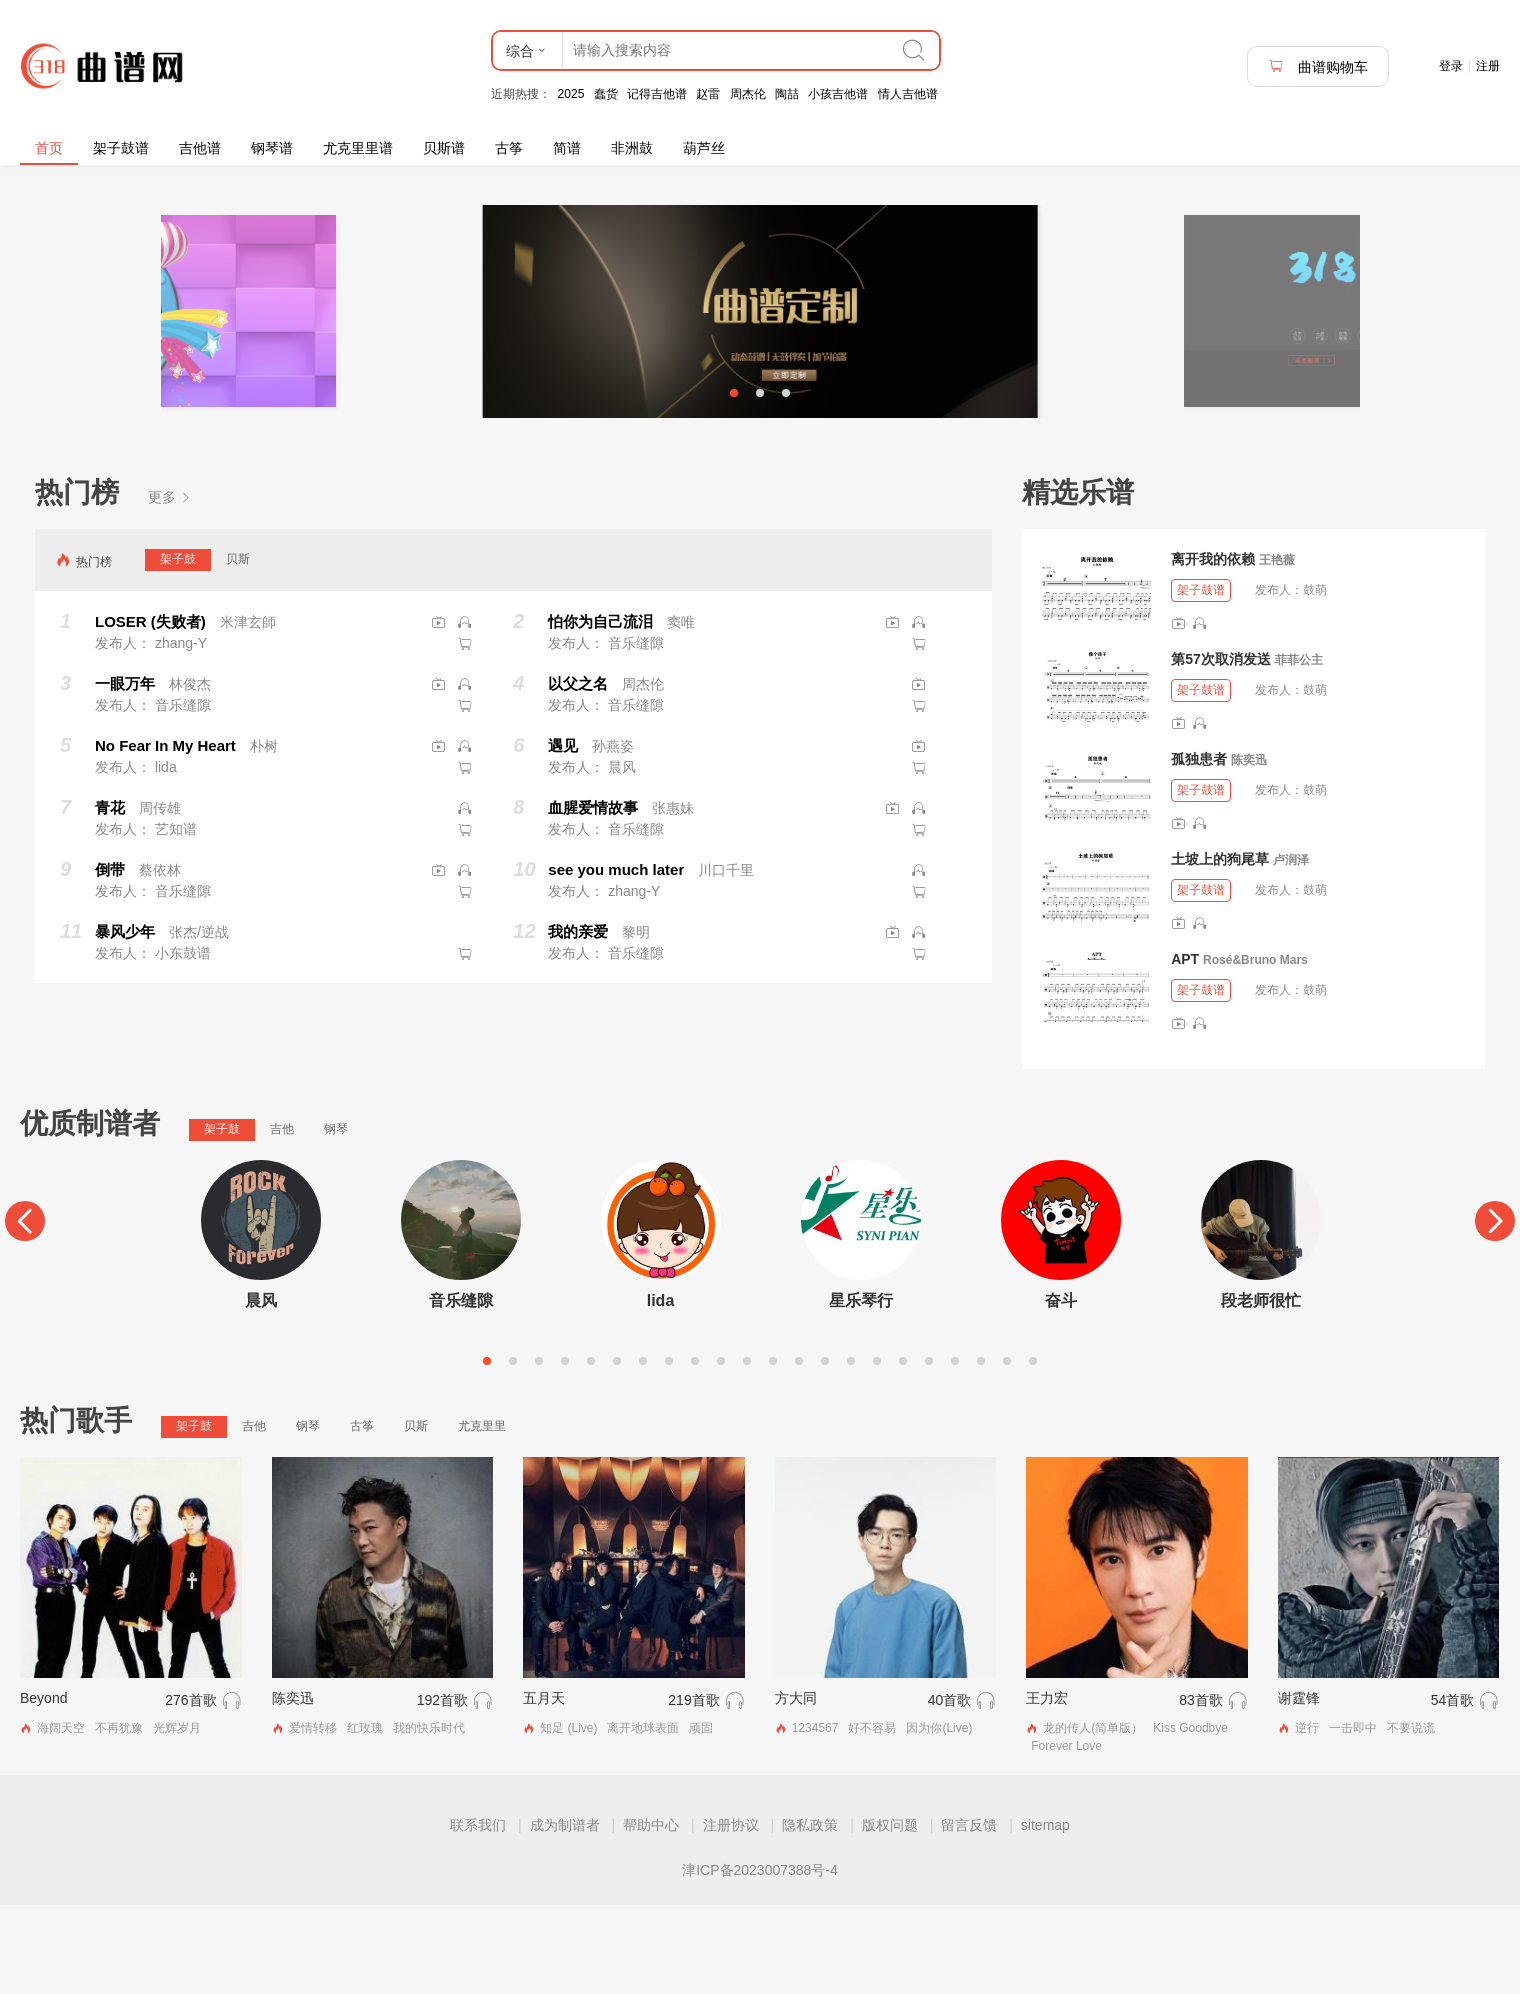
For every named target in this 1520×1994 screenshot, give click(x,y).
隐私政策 (810, 1914)
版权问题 (890, 1914)
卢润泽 (1291, 949)
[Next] (1495, 1310)
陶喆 (787, 94)
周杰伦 (748, 94)
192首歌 (442, 1790)
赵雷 (708, 94)
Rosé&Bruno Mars (1255, 1049)
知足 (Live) (568, 1818)
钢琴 (336, 1218)
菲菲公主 (1299, 749)
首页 (49, 148)
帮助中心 (651, 1914)
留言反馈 (969, 1914)
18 (929, 1450)
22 (1033, 1450)
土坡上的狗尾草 (1220, 948)
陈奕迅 (1249, 849)
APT (1185, 1048)
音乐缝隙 (461, 1389)
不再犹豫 (119, 1818)
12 (773, 1450)
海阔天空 (61, 1818)
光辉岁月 (177, 1818)
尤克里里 (482, 1515)
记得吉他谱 (657, 94)
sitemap (1045, 1914)
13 (799, 1450)
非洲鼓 (632, 148)
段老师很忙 (1261, 1389)
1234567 (815, 1818)
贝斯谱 (444, 148)
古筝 (509, 148)
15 (851, 1450)
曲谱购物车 (1318, 66)
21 (1007, 1450)
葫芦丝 (704, 148)
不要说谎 (1411, 1818)
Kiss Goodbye (1190, 1818)
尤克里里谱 (358, 148)
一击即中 (1353, 1818)
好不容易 (872, 1818)
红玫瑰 (365, 1818)
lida (661, 1389)
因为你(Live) (939, 1818)
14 (825, 1450)
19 (955, 1450)
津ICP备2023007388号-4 (760, 1959)
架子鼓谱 (121, 148)
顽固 (701, 1818)
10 (721, 1450)
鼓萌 (1315, 679)
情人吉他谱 (908, 94)
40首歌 (950, 1790)
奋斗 (1061, 1389)
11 (747, 1450)
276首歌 (190, 1790)
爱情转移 (313, 1818)
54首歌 (1453, 1790)
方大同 (796, 1788)
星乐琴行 (861, 1389)
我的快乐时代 (429, 1818)
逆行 (1307, 1818)
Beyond (43, 1788)
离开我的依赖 (1213, 648)
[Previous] (25, 1310)
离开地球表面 (643, 1818)
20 (981, 1450)
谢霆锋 (1299, 1788)
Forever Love (1066, 1835)
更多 (170, 586)
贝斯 (238, 648)
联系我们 (478, 1914)
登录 (1451, 66)
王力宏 (1047, 1788)
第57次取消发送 (1221, 748)
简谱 (567, 148)
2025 (571, 94)
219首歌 (693, 1790)
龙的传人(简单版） (1093, 1818)
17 (903, 1450)
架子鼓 (178, 648)
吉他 (282, 1218)
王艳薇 (1277, 649)
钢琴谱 (272, 148)
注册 (1488, 66)
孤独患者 (1199, 848)
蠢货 (606, 94)
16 (877, 1450)
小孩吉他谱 (838, 94)
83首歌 (1201, 1790)
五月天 (544, 1788)
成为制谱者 (565, 1914)
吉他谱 (200, 148)
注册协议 (731, 1914)
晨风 (261, 1389)
